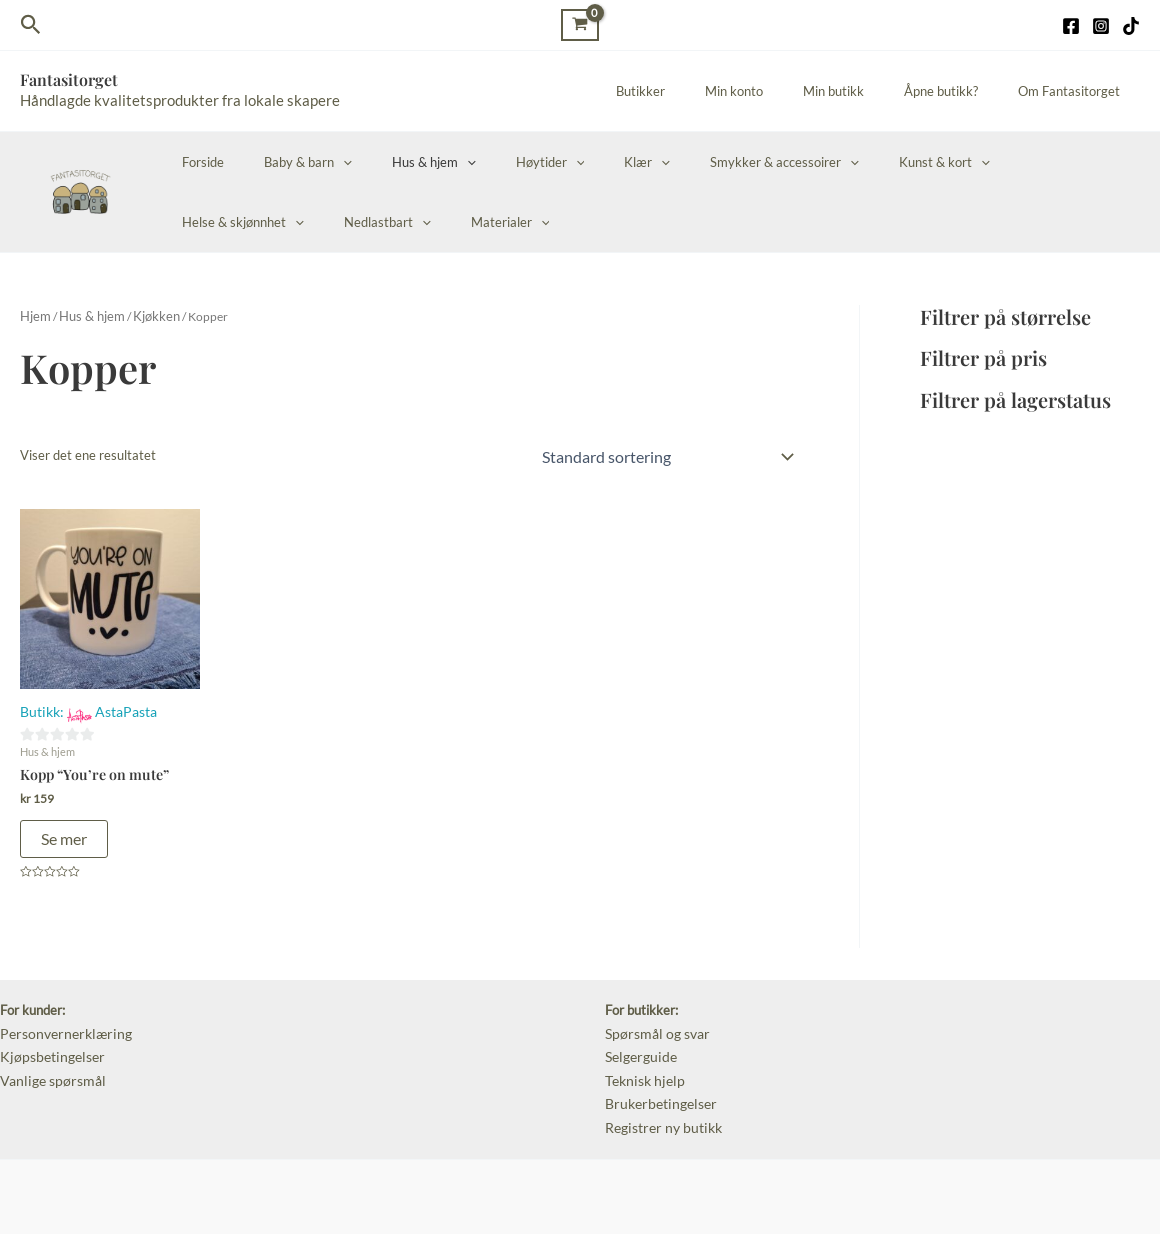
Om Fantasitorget (1076, 91)
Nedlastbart (218, 222)
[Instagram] (1101, 26)
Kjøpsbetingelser (48, 1047)
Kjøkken (144, 315)
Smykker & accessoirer (707, 162)
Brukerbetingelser (656, 1090)
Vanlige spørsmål (48, 1069)
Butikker (703, 91)
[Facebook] (1071, 26)
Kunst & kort (853, 162)
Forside (196, 162)
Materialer (327, 222)
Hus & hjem (399, 162)
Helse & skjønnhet (986, 162)
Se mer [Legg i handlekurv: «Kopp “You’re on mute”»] (64, 832)
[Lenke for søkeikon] (31, 25)
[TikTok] (1131, 26)
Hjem (34, 315)
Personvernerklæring (60, 1026)
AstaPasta (121, 707)
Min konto (783, 91)
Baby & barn (287, 162)
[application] (322, 162)
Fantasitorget (69, 79)
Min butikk (868, 91)
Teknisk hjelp (642, 1069)
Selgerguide (638, 1047)
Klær (584, 162)
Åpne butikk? (962, 91)
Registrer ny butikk (659, 1112)
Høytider (501, 162)
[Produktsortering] (666, 454)
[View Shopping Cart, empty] (580, 24)
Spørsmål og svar (654, 1026)
